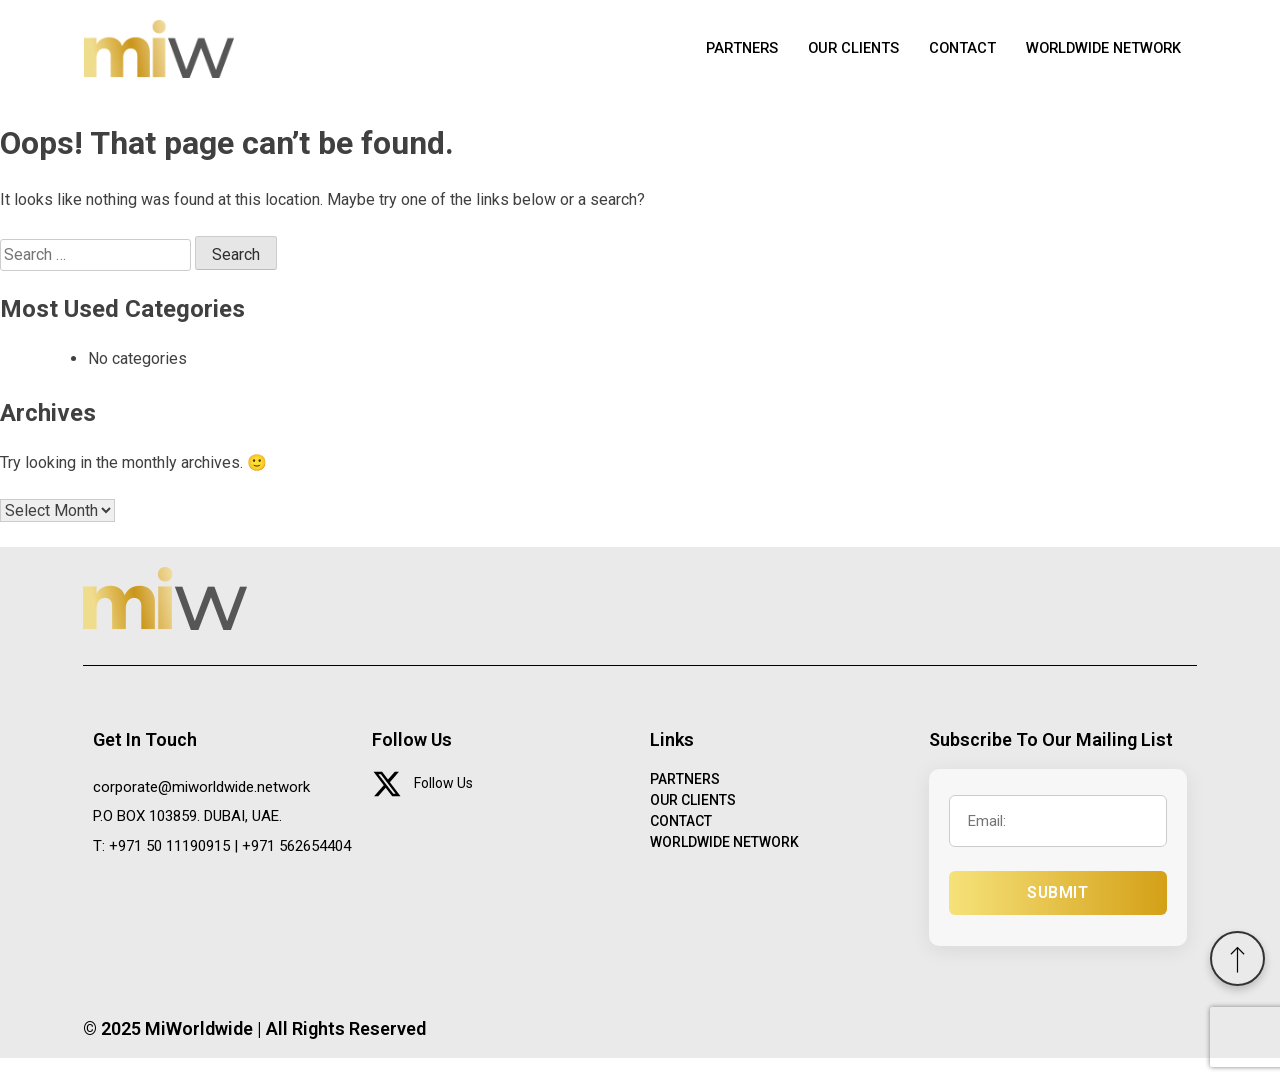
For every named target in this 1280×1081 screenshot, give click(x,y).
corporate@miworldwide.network (201, 809)
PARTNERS (728, 60)
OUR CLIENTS (843, 60)
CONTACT (954, 60)
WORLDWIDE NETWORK (1100, 60)
